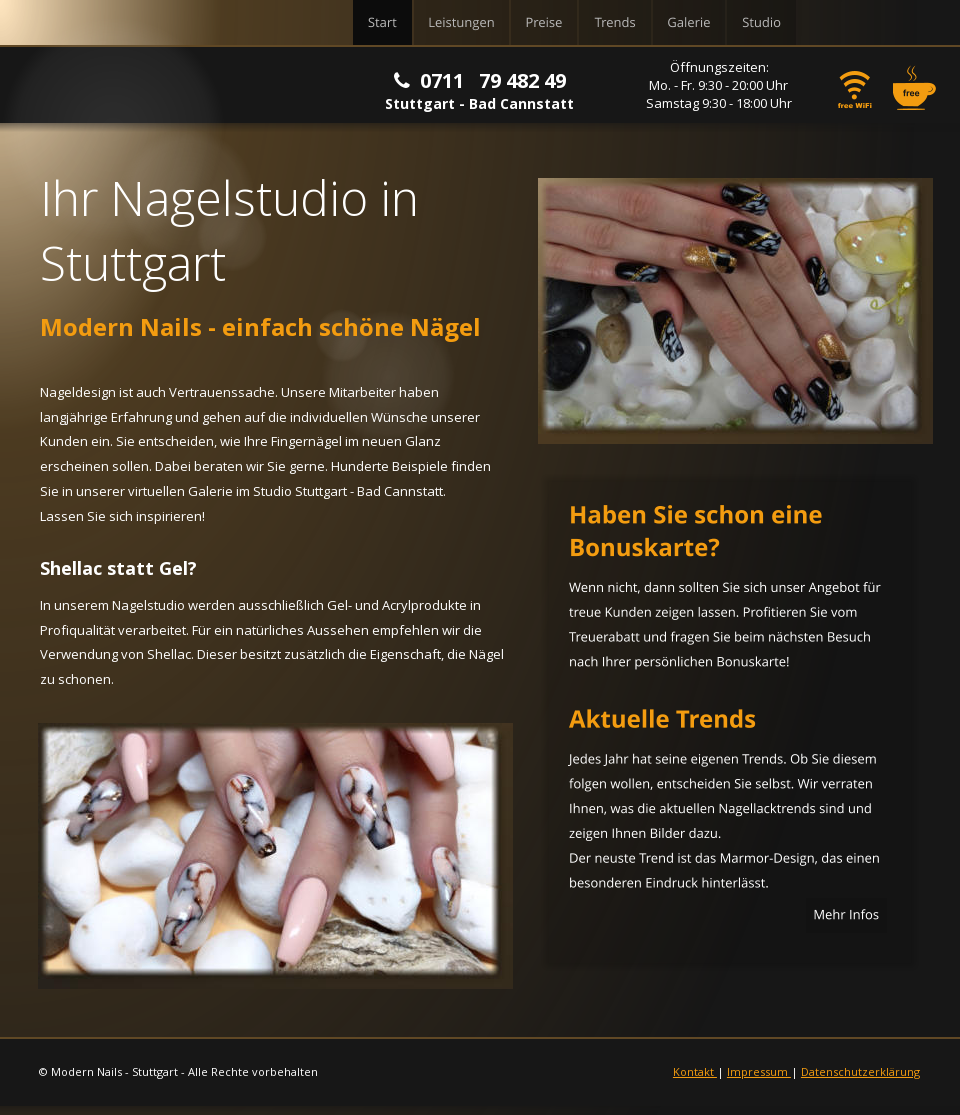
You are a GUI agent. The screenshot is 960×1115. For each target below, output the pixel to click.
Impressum (759, 1071)
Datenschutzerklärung (860, 1071)
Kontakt (695, 1071)
